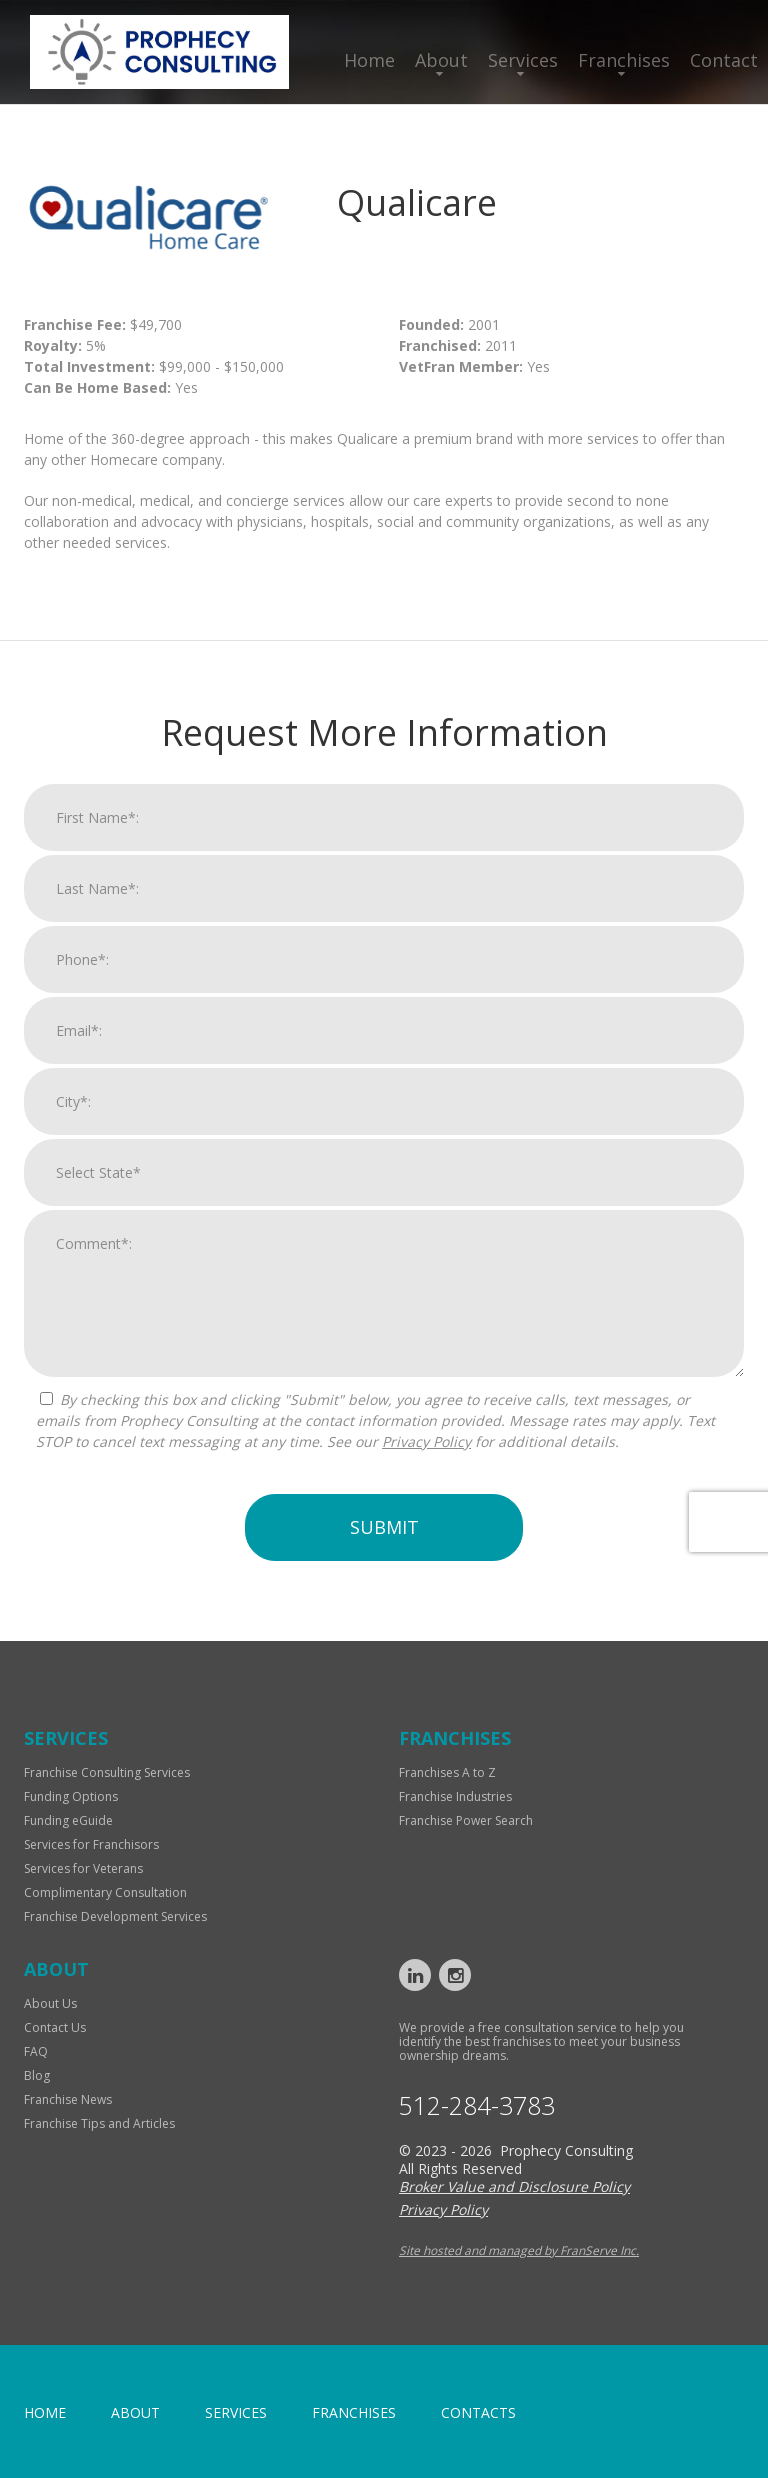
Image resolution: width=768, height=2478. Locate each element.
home (45, 2412)
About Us (50, 2003)
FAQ (36, 2051)
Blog (37, 2075)
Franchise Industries (455, 1796)
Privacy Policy (426, 1462)
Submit (384, 1548)
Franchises (624, 60)
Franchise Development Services (115, 1916)
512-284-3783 (477, 2105)
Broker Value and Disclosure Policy (514, 2186)
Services (523, 60)
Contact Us (55, 2027)
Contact (724, 60)
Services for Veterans (83, 1868)
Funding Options (71, 1796)
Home (369, 60)
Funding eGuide (68, 1820)
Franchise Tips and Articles (99, 2123)
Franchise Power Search (466, 1820)
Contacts (478, 2412)
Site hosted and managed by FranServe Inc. (519, 2250)
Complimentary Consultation (105, 1892)
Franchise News (68, 2099)
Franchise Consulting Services (107, 1772)
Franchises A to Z (447, 1772)
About (441, 60)
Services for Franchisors (91, 1844)
